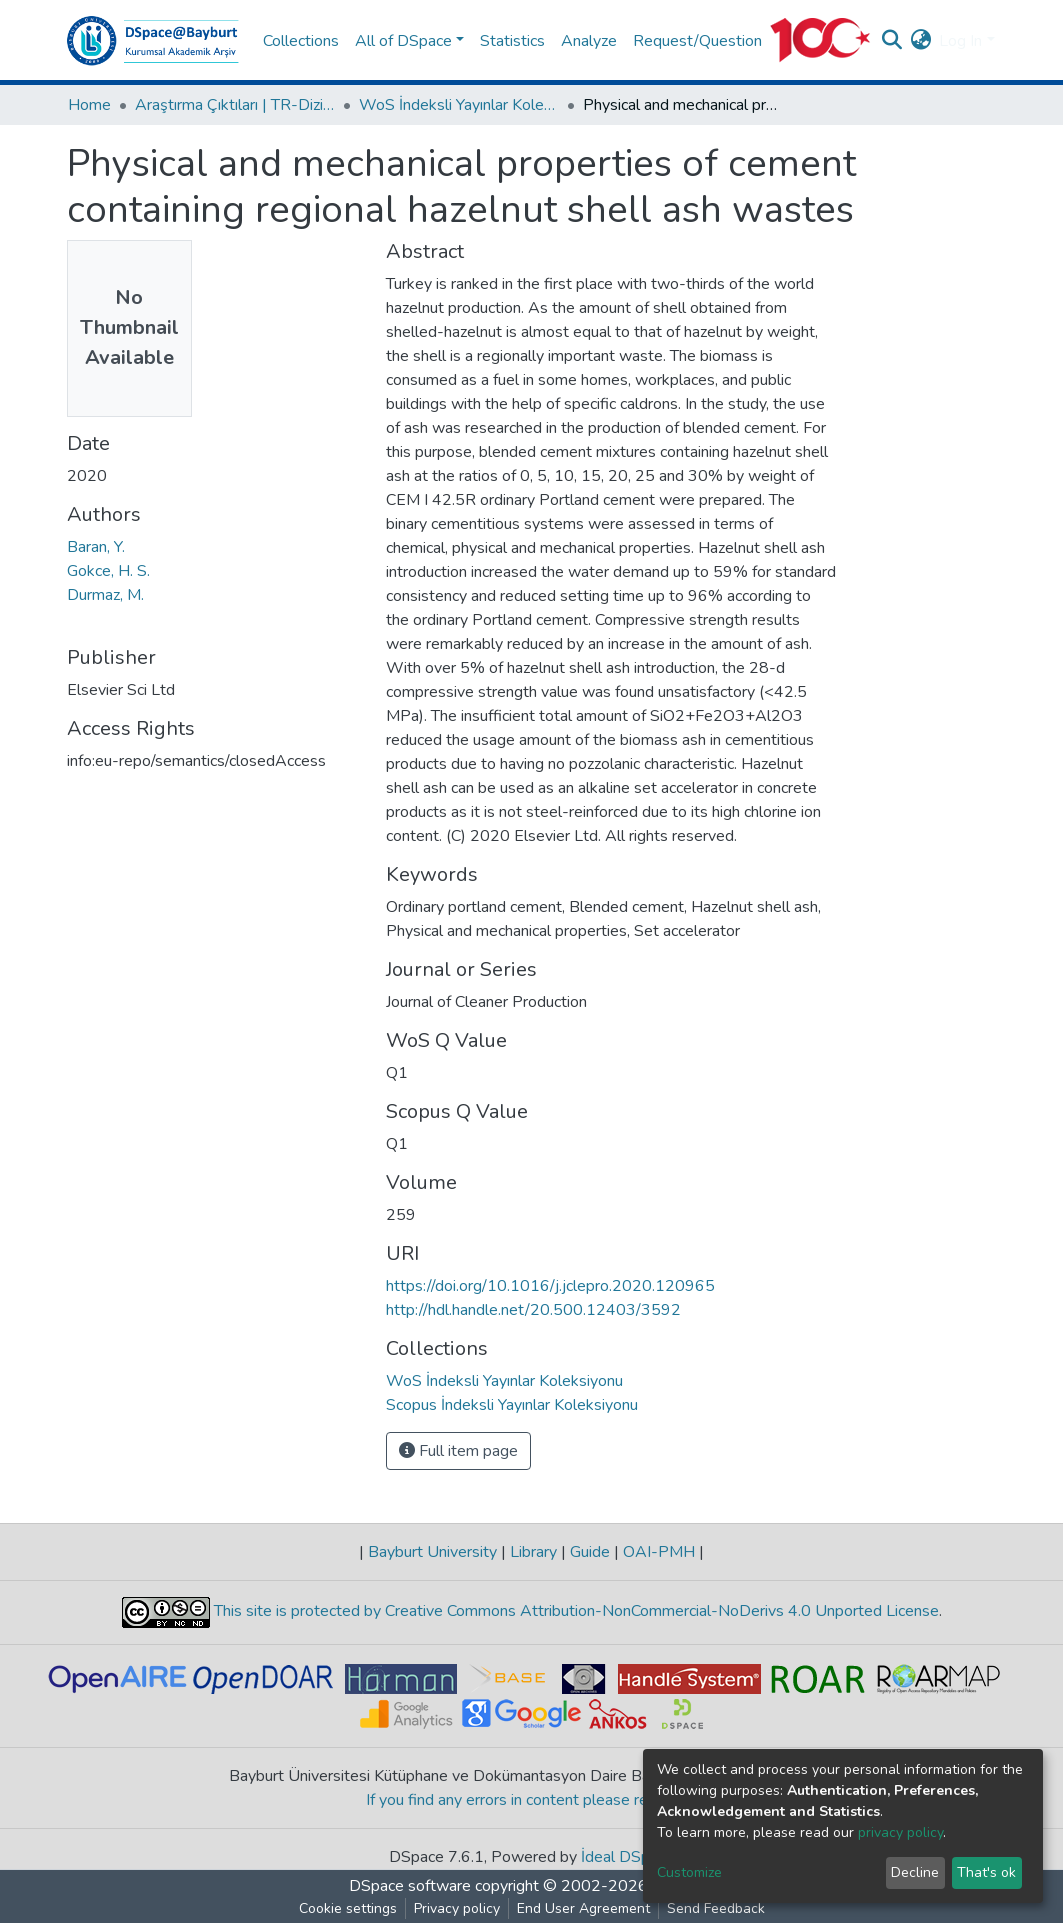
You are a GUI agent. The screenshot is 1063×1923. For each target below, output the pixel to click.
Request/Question (697, 41)
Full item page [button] (458, 1451)
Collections (301, 41)
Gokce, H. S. (108, 571)
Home (89, 105)
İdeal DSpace (627, 1857)
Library (533, 1552)
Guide (590, 1552)
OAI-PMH (659, 1552)
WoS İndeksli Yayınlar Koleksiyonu (459, 105)
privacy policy (900, 1832)
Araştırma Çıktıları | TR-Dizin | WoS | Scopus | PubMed (235, 105)
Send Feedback (716, 1908)
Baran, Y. (96, 547)
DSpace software (410, 1886)
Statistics (512, 41)
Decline (915, 1872)
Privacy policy (457, 1908)
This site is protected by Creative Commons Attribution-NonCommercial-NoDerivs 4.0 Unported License (574, 1611)
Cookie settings (348, 1908)
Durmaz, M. (105, 595)
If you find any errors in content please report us (531, 1800)
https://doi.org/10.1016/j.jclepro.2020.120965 (550, 1286)
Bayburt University (432, 1552)
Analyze (589, 41)
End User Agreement (583, 1908)
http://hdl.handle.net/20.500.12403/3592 (533, 1310)
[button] (920, 41)
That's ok (986, 1872)
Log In (960, 41)
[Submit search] (891, 41)
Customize (689, 1872)
